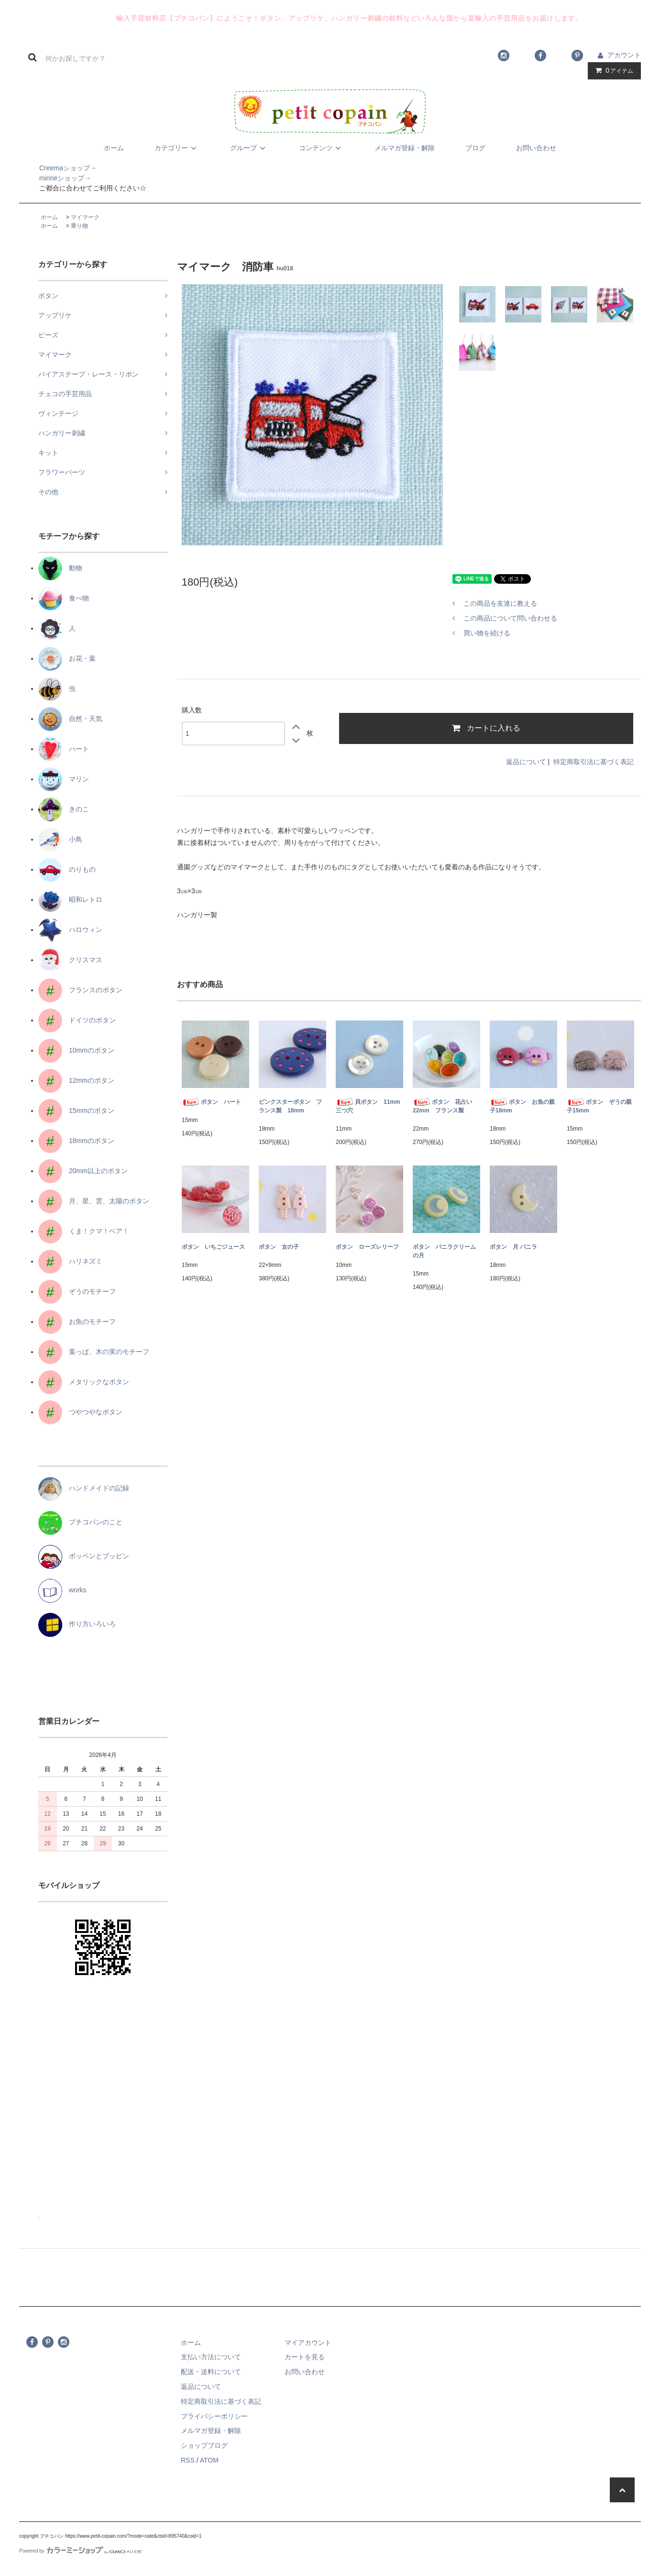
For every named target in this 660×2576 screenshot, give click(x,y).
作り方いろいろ (77, 1624)
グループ (249, 148)
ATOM (209, 2460)
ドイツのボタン (77, 1020)
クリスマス (70, 960)
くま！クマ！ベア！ (83, 1231)
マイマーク (85, 217)
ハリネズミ (70, 1261)
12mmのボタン (76, 1080)
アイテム (612, 70)
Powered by (81, 2551)
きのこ (63, 809)
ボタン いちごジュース (213, 1247)
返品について (526, 762)
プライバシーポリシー (214, 2416)
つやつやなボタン (80, 1412)
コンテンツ (321, 148)
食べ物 (63, 598)
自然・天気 (70, 718)
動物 (60, 568)
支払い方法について (211, 2357)
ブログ (475, 148)
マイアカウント (308, 2342)
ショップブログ (204, 2445)
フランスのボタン (80, 990)
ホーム (114, 148)
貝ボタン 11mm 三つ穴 (369, 1106)
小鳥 (60, 839)
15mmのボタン (76, 1110)
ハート (63, 749)
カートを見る (305, 2357)
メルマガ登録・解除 (404, 148)
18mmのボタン (76, 1140)
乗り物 (79, 225)
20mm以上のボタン (83, 1171)
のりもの (67, 869)
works (62, 1590)
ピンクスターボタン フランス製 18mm (290, 1106)
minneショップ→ (55, 178)
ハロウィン (70, 929)
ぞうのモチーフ (77, 1291)
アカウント (624, 55)
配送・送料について (211, 2372)
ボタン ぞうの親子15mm (599, 1106)
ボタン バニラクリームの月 (444, 1251)
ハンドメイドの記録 (83, 1488)
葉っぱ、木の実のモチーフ (93, 1351)
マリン (63, 779)
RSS (188, 2460)
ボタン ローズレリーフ (367, 1247)
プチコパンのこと (80, 1522)
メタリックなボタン (83, 1382)
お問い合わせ (536, 148)
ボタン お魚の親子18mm (522, 1106)
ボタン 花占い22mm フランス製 (442, 1106)
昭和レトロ (70, 899)
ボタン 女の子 (279, 1247)
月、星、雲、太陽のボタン (93, 1201)
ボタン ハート (211, 1102)
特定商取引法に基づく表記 (593, 762)
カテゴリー (176, 148)
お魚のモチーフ (77, 1321)
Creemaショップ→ (58, 168)
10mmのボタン (76, 1050)
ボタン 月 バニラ (513, 1247)
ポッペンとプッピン (83, 1556)
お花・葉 (67, 658)
